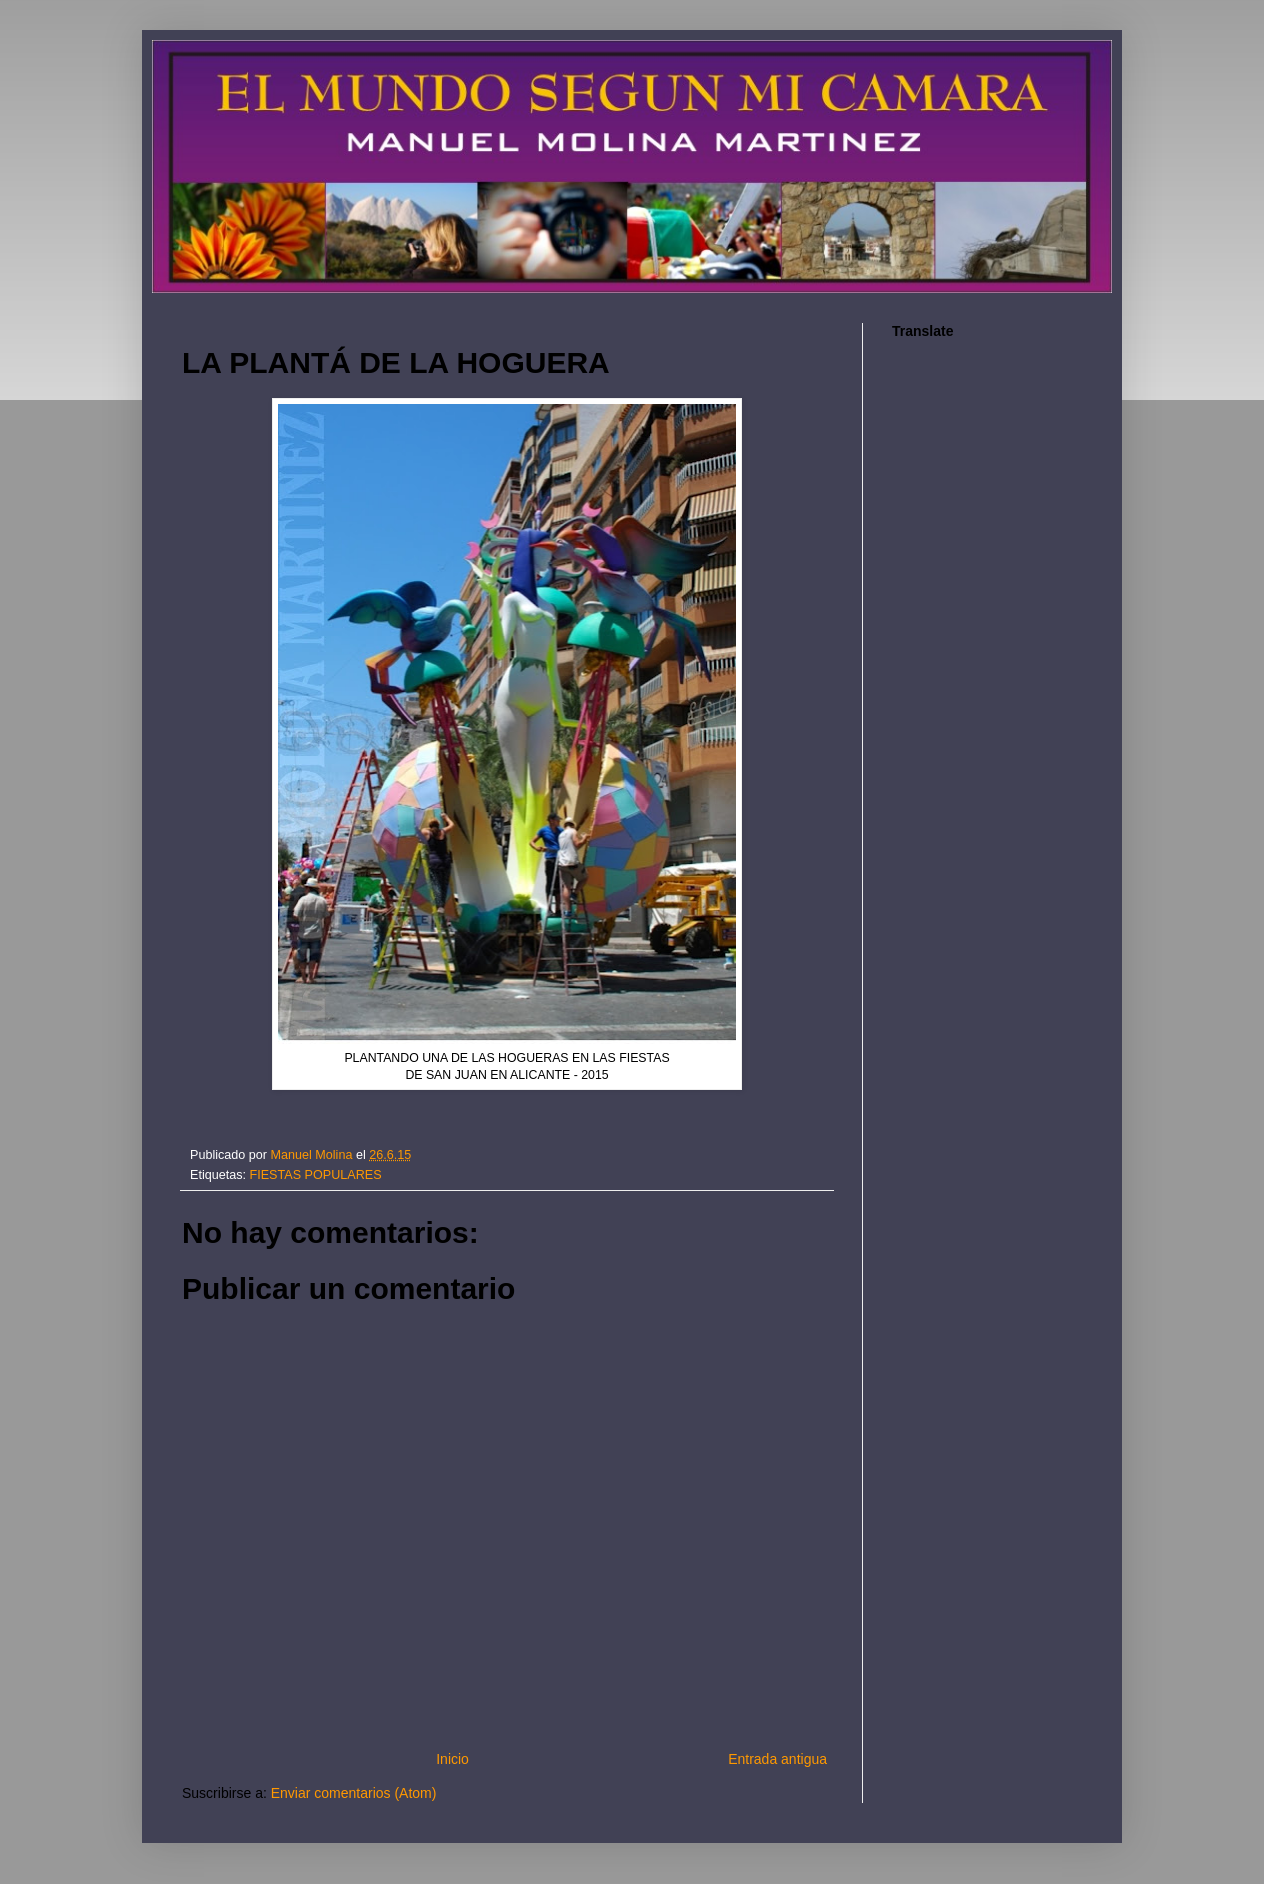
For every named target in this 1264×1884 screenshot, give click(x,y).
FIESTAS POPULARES (316, 1175)
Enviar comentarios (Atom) (354, 1793)
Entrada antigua (777, 1759)
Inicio (452, 1759)
